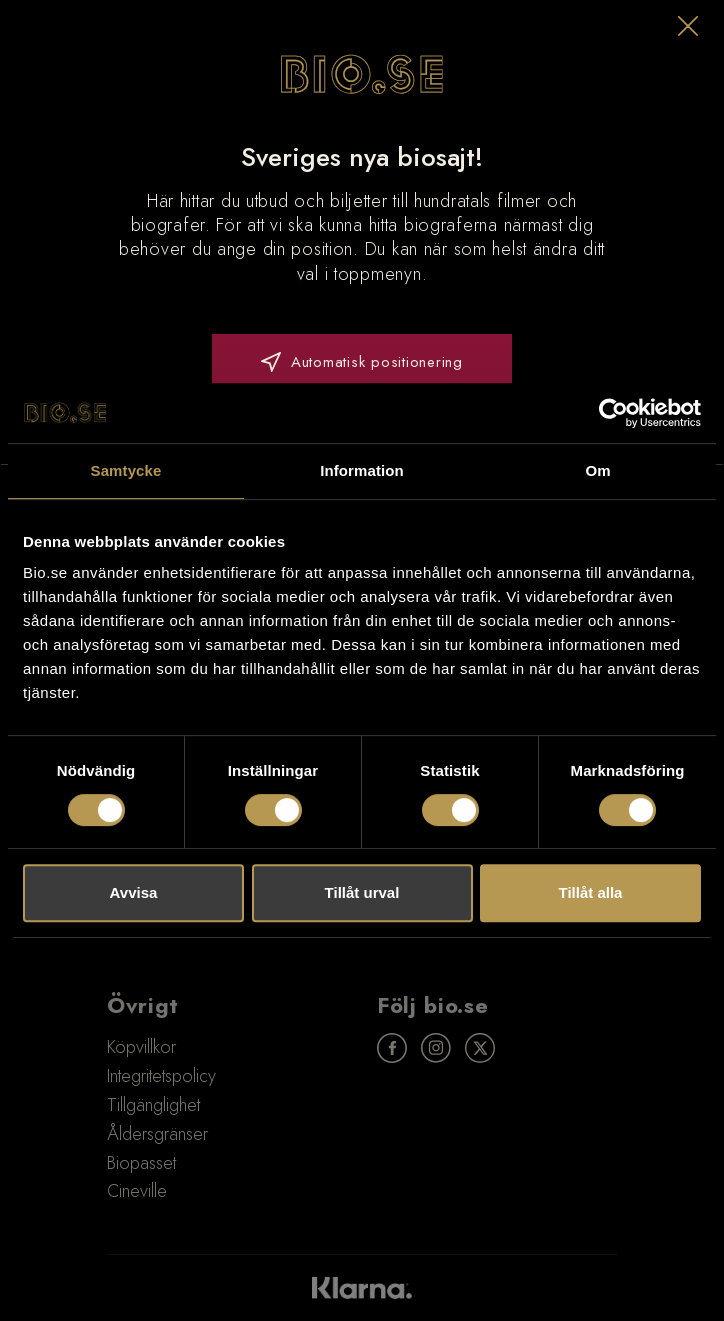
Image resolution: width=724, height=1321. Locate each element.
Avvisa (134, 892)
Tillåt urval (362, 892)
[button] (688, 26)
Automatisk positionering (362, 362)
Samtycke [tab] (126, 470)
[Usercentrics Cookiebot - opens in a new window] (613, 413)
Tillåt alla (591, 892)
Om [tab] (597, 470)
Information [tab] (362, 470)
